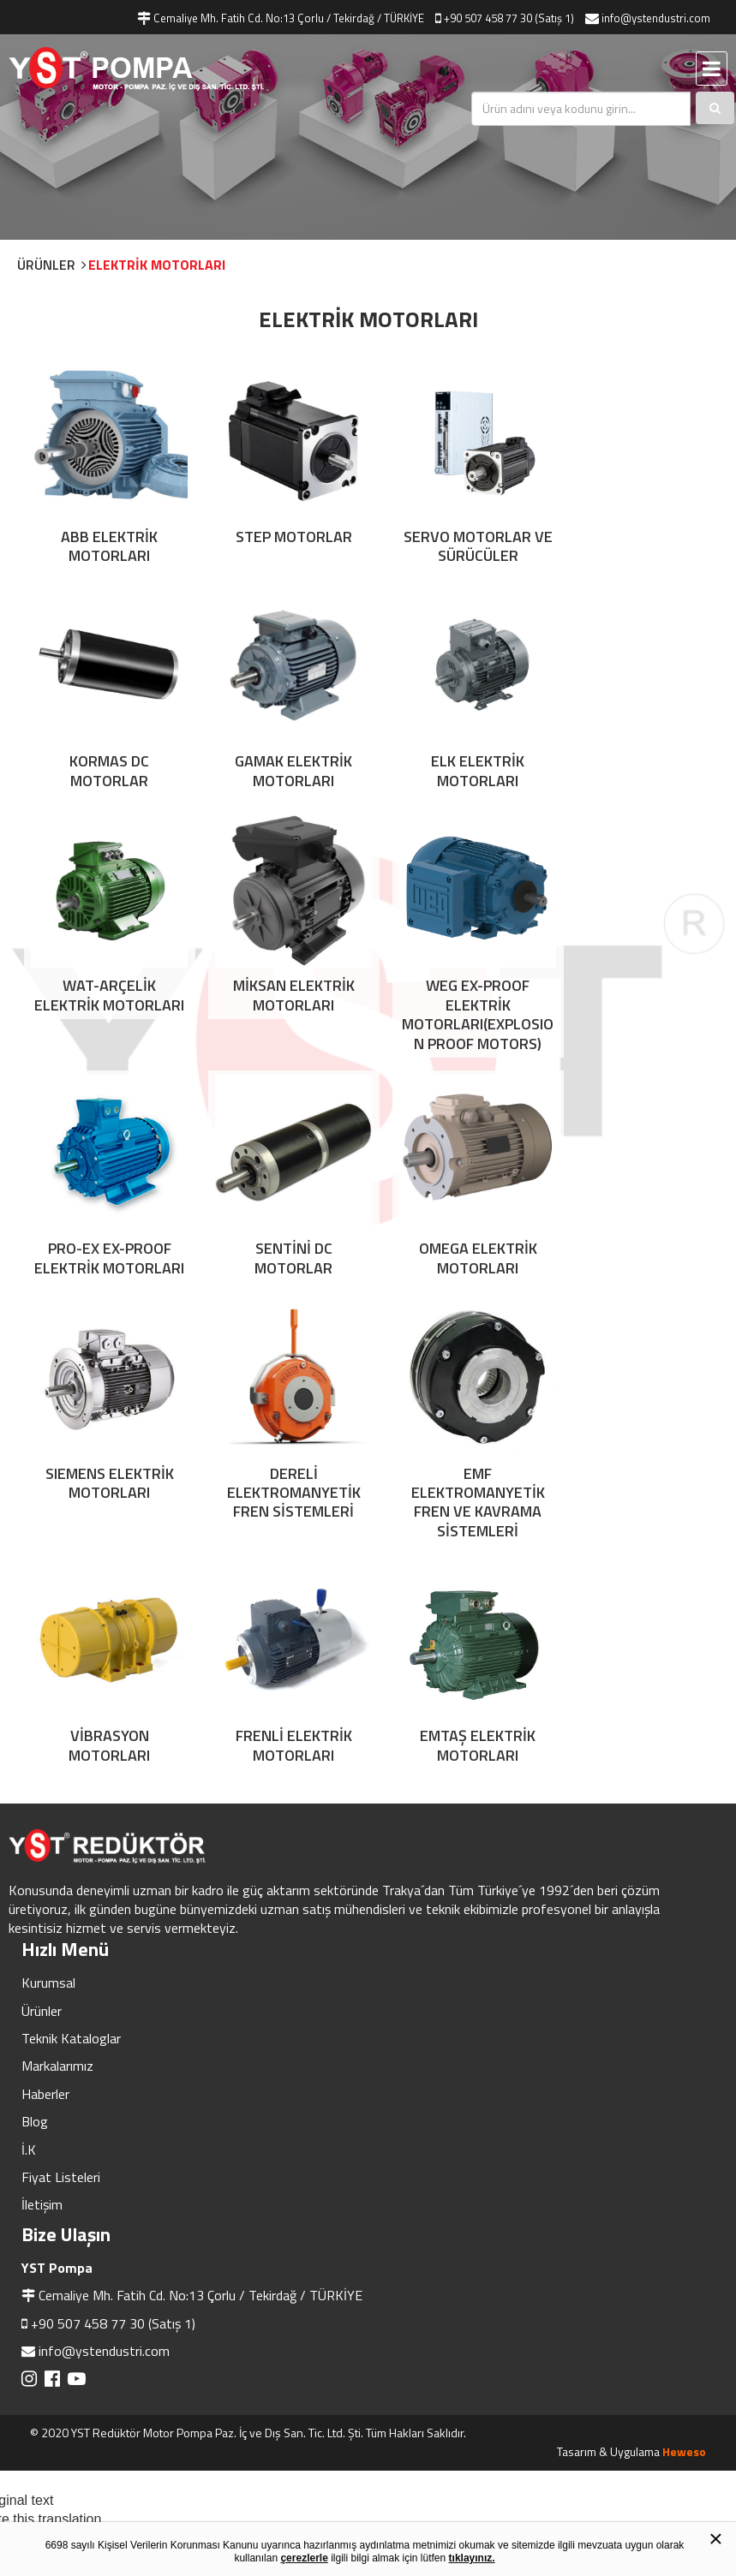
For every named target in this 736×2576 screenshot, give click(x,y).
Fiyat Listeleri (60, 1929)
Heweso (684, 2204)
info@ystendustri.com (104, 2103)
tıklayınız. (472, 2558)
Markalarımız (57, 1818)
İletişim (42, 1957)
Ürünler (41, 1762)
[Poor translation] (57, 2312)
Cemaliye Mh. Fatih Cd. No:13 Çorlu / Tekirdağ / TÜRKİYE (200, 2047)
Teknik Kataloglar (71, 1790)
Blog (34, 1873)
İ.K (28, 1901)
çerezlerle (303, 2558)
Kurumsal (48, 1735)
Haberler (45, 1846)
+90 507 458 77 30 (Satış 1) (113, 2076)
